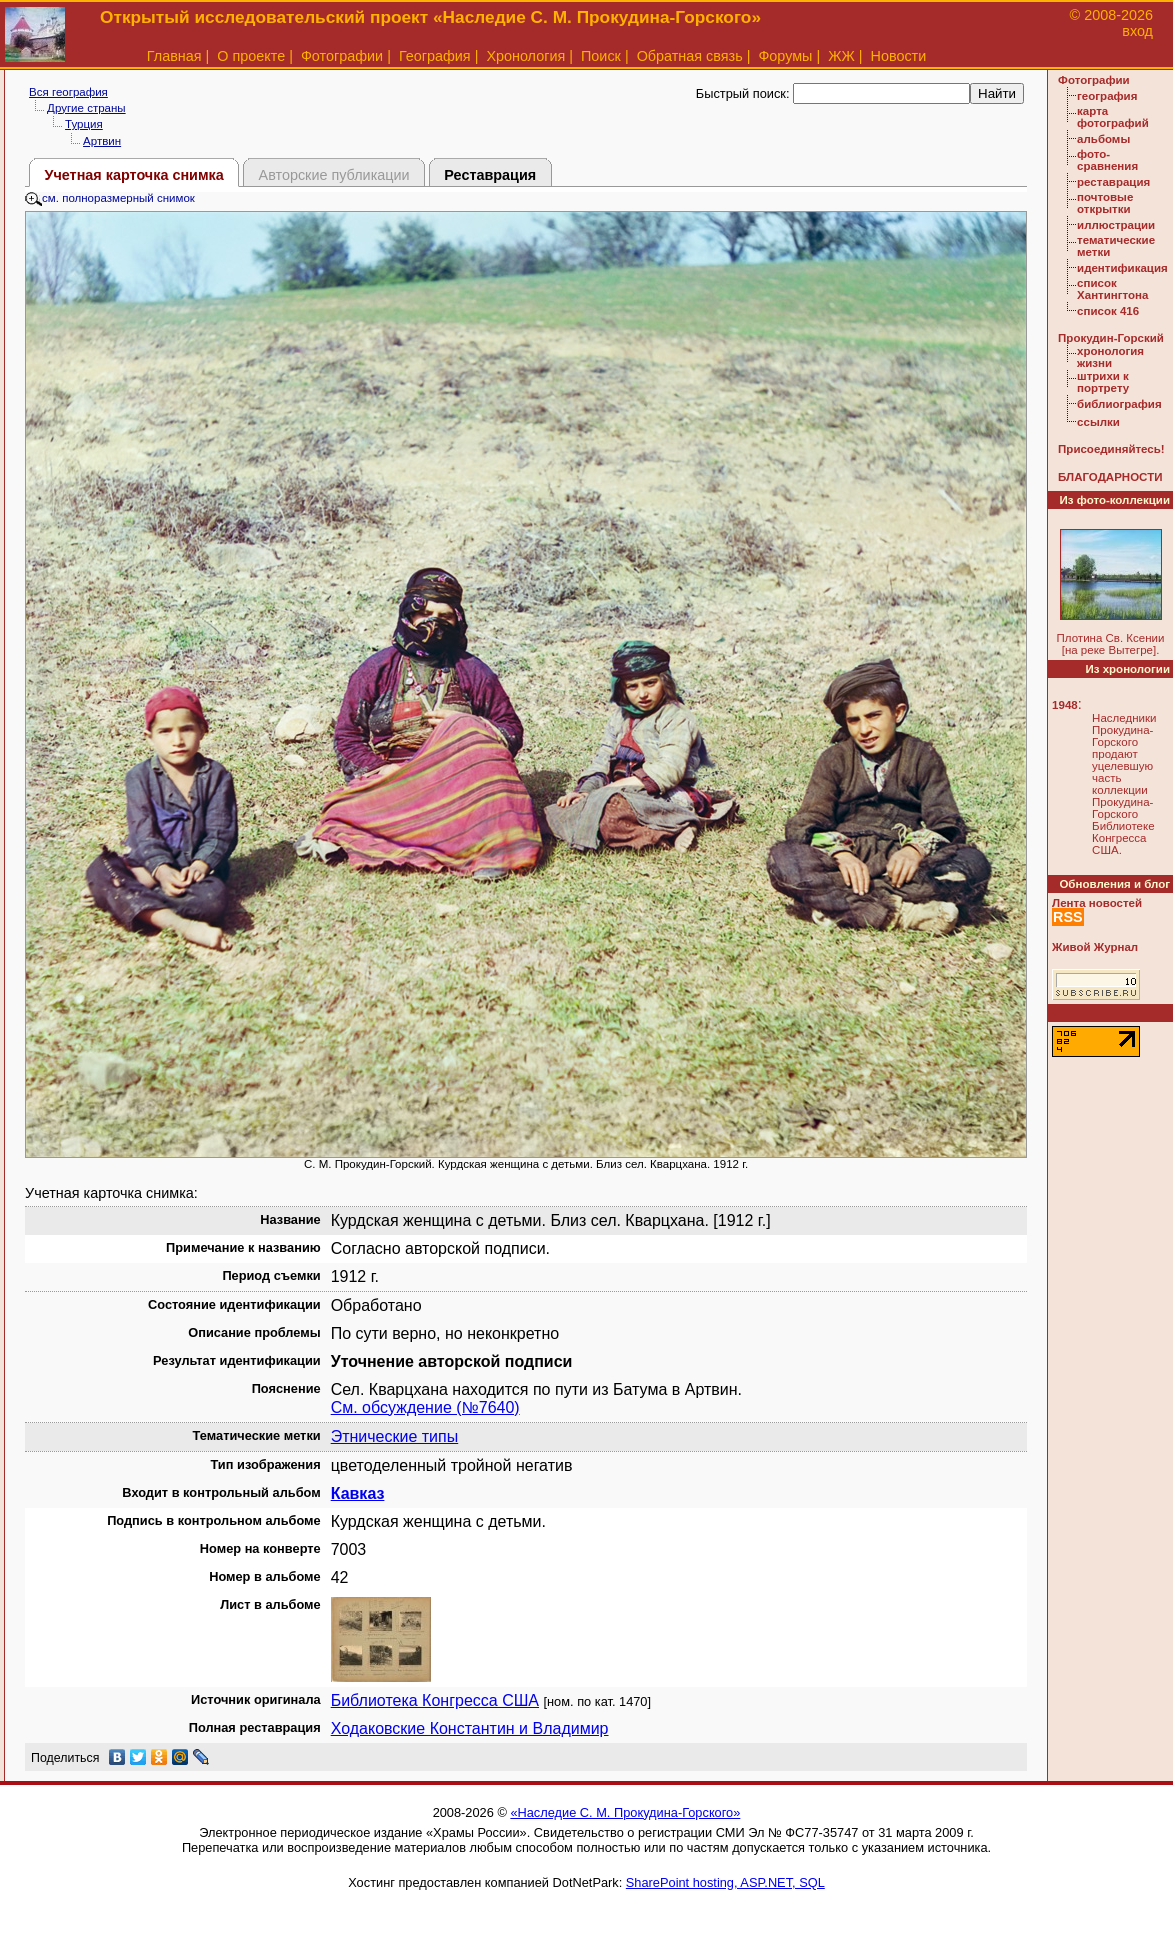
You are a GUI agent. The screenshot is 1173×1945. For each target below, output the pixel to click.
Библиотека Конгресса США (435, 1700)
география (1107, 96)
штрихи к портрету (1103, 382)
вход (1137, 31)
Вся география (68, 92)
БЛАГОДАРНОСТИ (1110, 477)
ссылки (1098, 422)
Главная (174, 56)
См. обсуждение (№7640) (425, 1407)
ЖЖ (841, 56)
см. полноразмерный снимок (110, 198)
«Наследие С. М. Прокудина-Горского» (625, 1812)
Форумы (785, 56)
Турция (84, 124)
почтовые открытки (1105, 203)
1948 (1065, 705)
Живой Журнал (1095, 947)
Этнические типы (395, 1436)
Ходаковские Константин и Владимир (470, 1728)
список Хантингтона (1112, 289)
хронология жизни (1110, 357)
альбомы (1103, 139)
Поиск (601, 56)
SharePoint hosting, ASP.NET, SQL (725, 1882)
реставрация (1113, 182)
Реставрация (490, 175)
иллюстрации (1116, 225)
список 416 (1108, 311)
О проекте (251, 56)
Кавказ (358, 1493)
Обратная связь (690, 56)
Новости (899, 56)
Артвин (102, 141)
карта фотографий (1113, 117)
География (435, 56)
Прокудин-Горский (1111, 338)
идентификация (1122, 268)
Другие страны (86, 108)
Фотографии (342, 56)
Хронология (525, 56)
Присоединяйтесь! (1111, 449)
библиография (1119, 404)
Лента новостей (1097, 903)
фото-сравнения (1107, 160)
